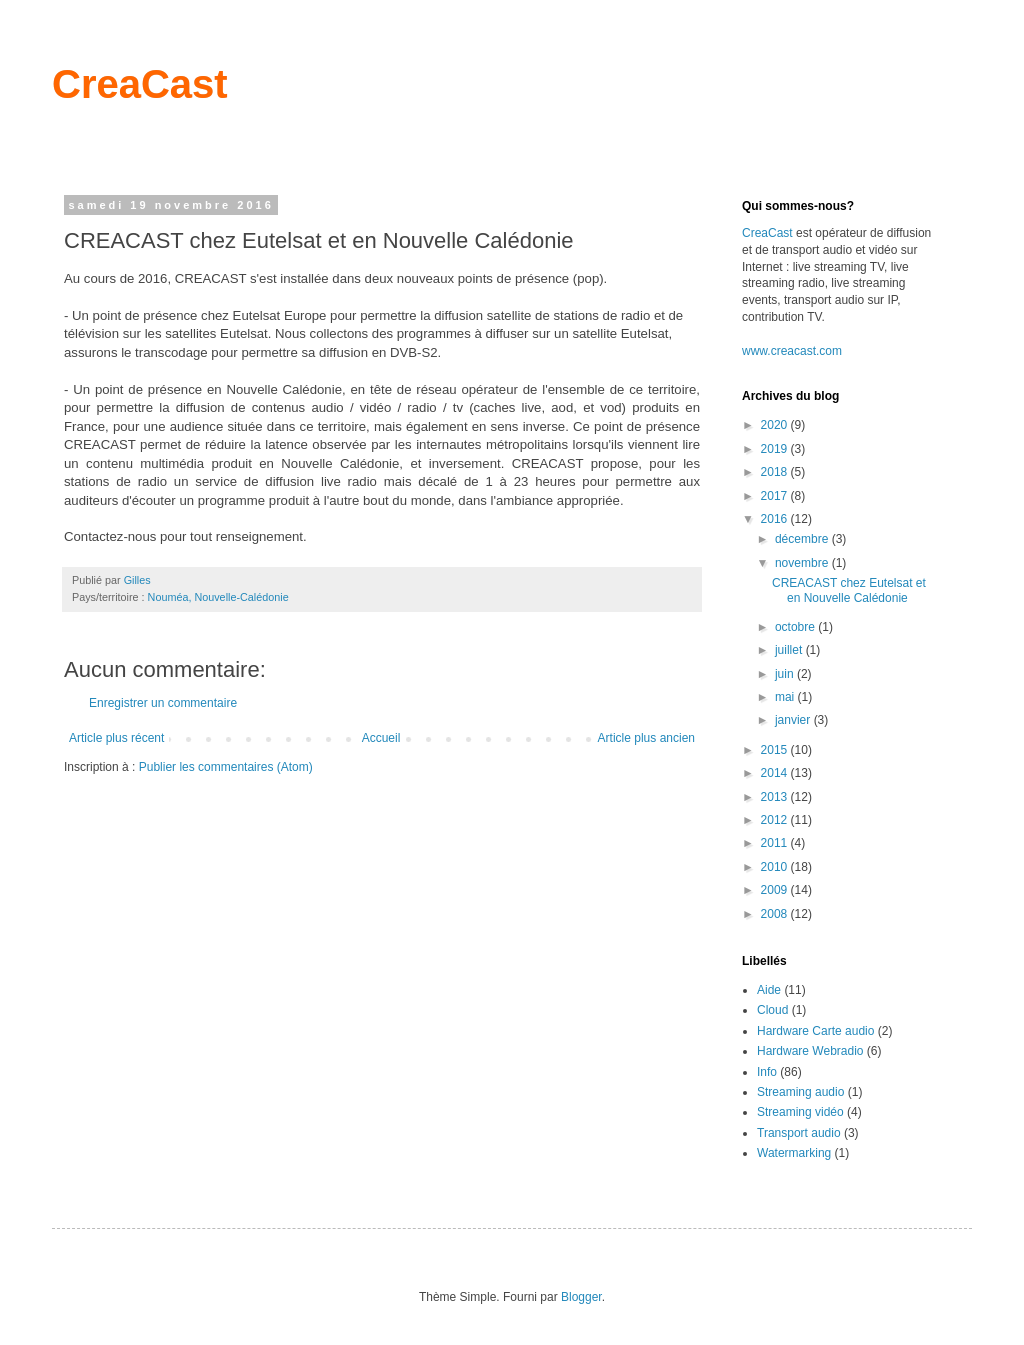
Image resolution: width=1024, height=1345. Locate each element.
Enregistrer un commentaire (163, 703)
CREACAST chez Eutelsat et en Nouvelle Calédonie (849, 590)
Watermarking (794, 1153)
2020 (776, 425)
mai (786, 697)
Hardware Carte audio (815, 1031)
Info (767, 1072)
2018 (776, 472)
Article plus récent (116, 738)
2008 (776, 914)
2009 (776, 890)
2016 (776, 519)
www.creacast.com (792, 351)
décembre (803, 539)
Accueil (381, 738)
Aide (769, 990)
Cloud (772, 1010)
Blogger (581, 1297)
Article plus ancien (646, 738)
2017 (776, 496)
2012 (776, 820)
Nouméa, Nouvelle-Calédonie (218, 597)
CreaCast (140, 84)
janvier (794, 720)
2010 (776, 867)
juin (786, 674)
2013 (776, 797)
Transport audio (799, 1133)
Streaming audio (800, 1092)
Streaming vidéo (800, 1112)
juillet (790, 650)
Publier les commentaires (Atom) (226, 767)
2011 (776, 843)
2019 (776, 449)
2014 (776, 773)
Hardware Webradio (810, 1051)
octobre (796, 627)
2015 (776, 750)
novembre (803, 563)
